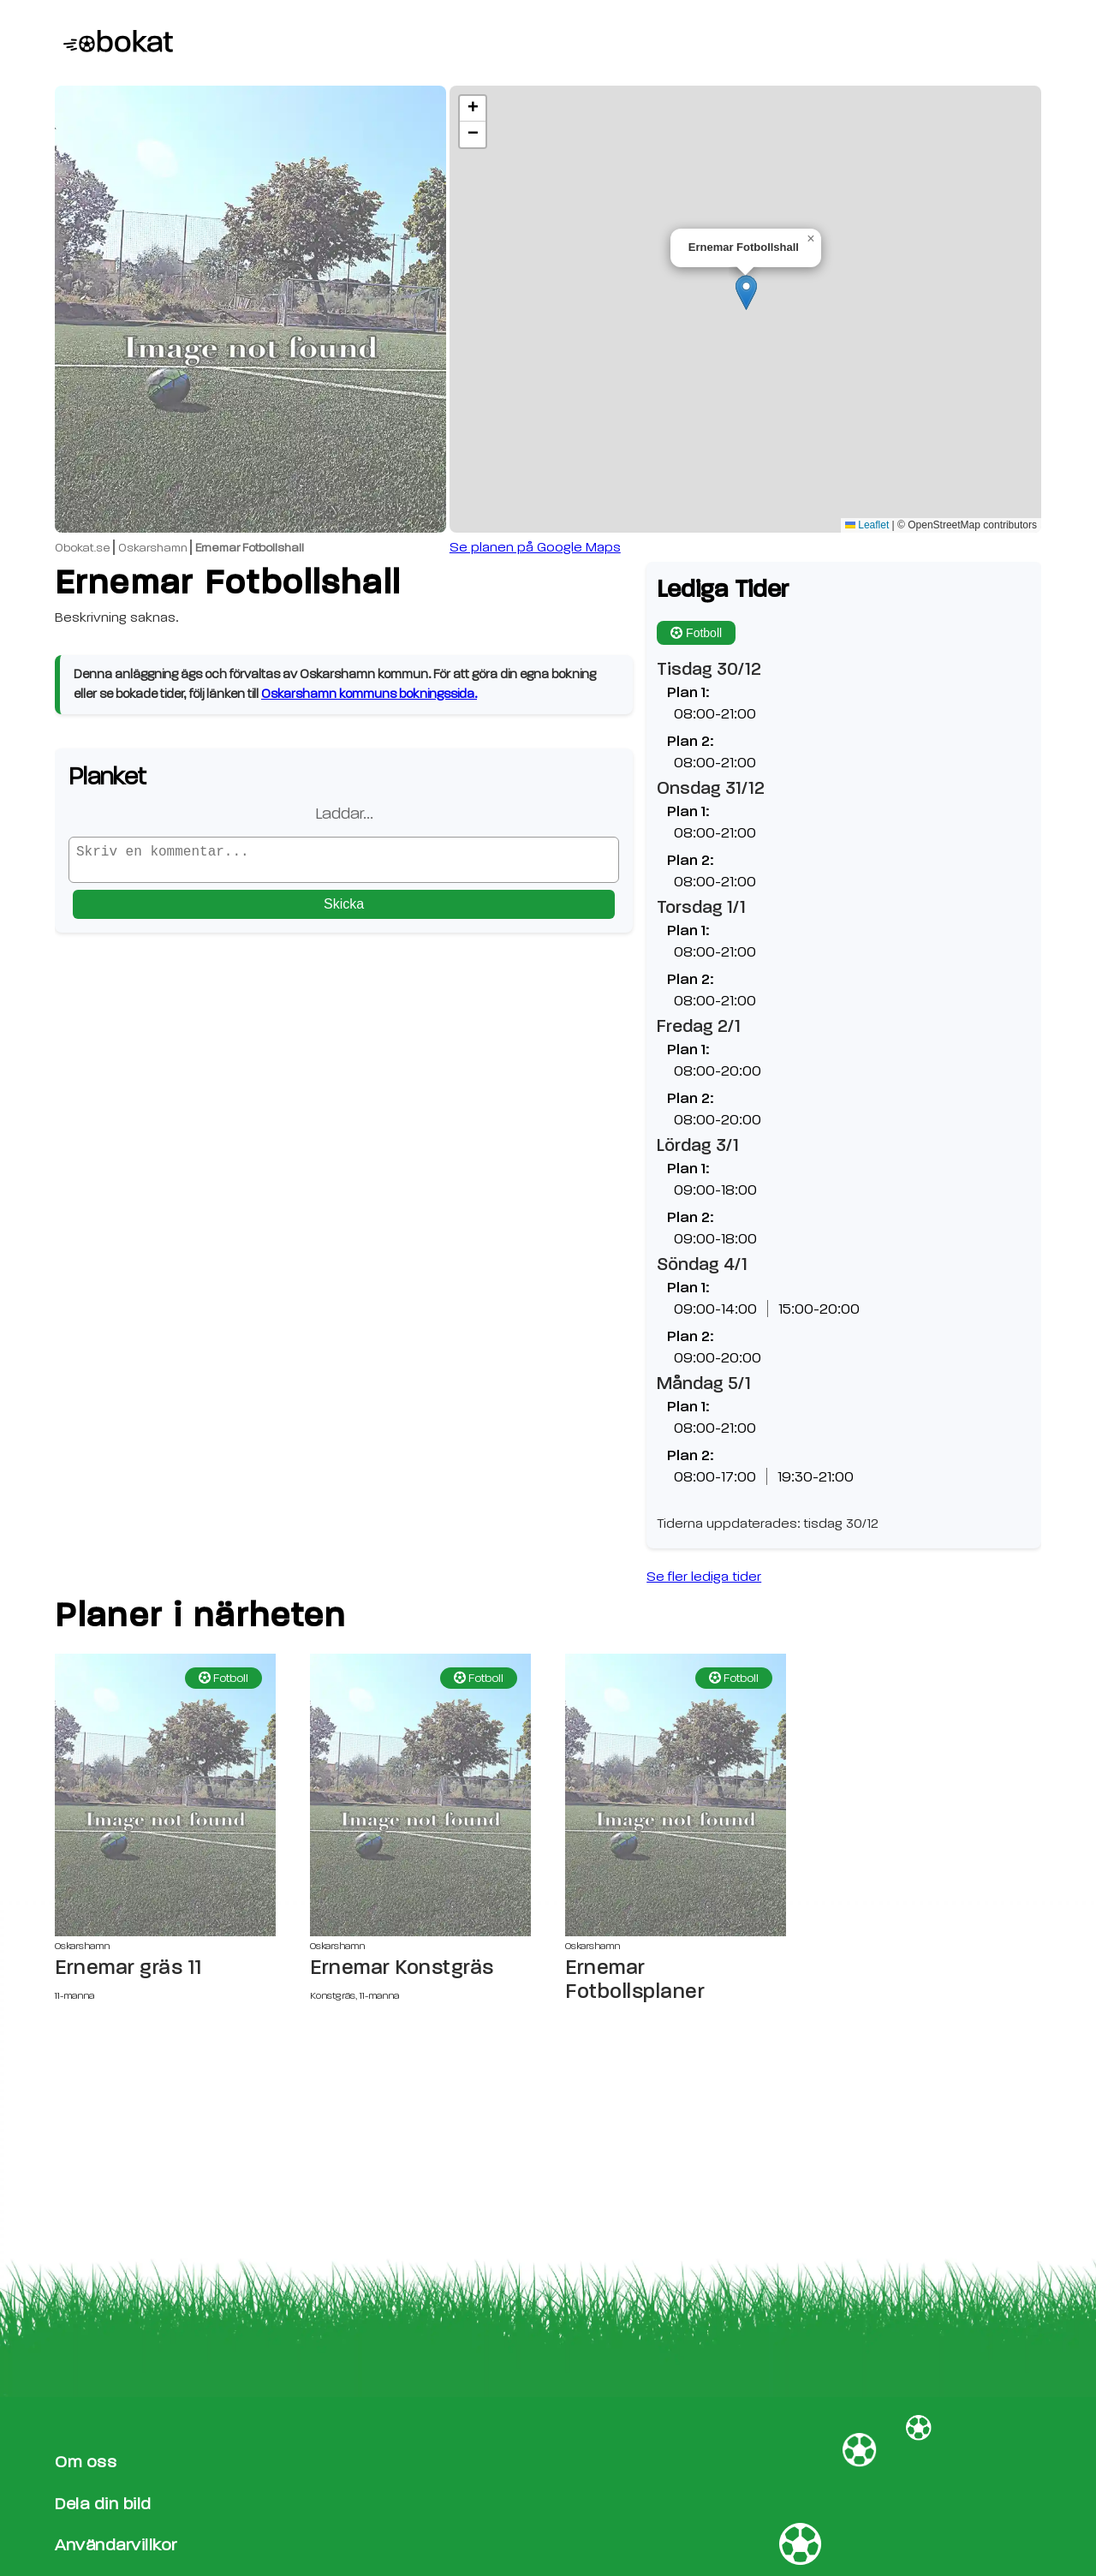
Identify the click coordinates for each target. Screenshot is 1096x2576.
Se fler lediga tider (703, 1576)
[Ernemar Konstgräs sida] (420, 1795)
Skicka (344, 910)
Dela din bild (103, 2503)
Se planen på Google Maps (535, 547)
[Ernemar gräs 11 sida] (165, 1795)
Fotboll (696, 633)
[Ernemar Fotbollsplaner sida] (675, 1795)
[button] (746, 292)
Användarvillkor (116, 2545)
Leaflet (867, 525)
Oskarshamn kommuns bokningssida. (369, 694)
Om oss (85, 2462)
